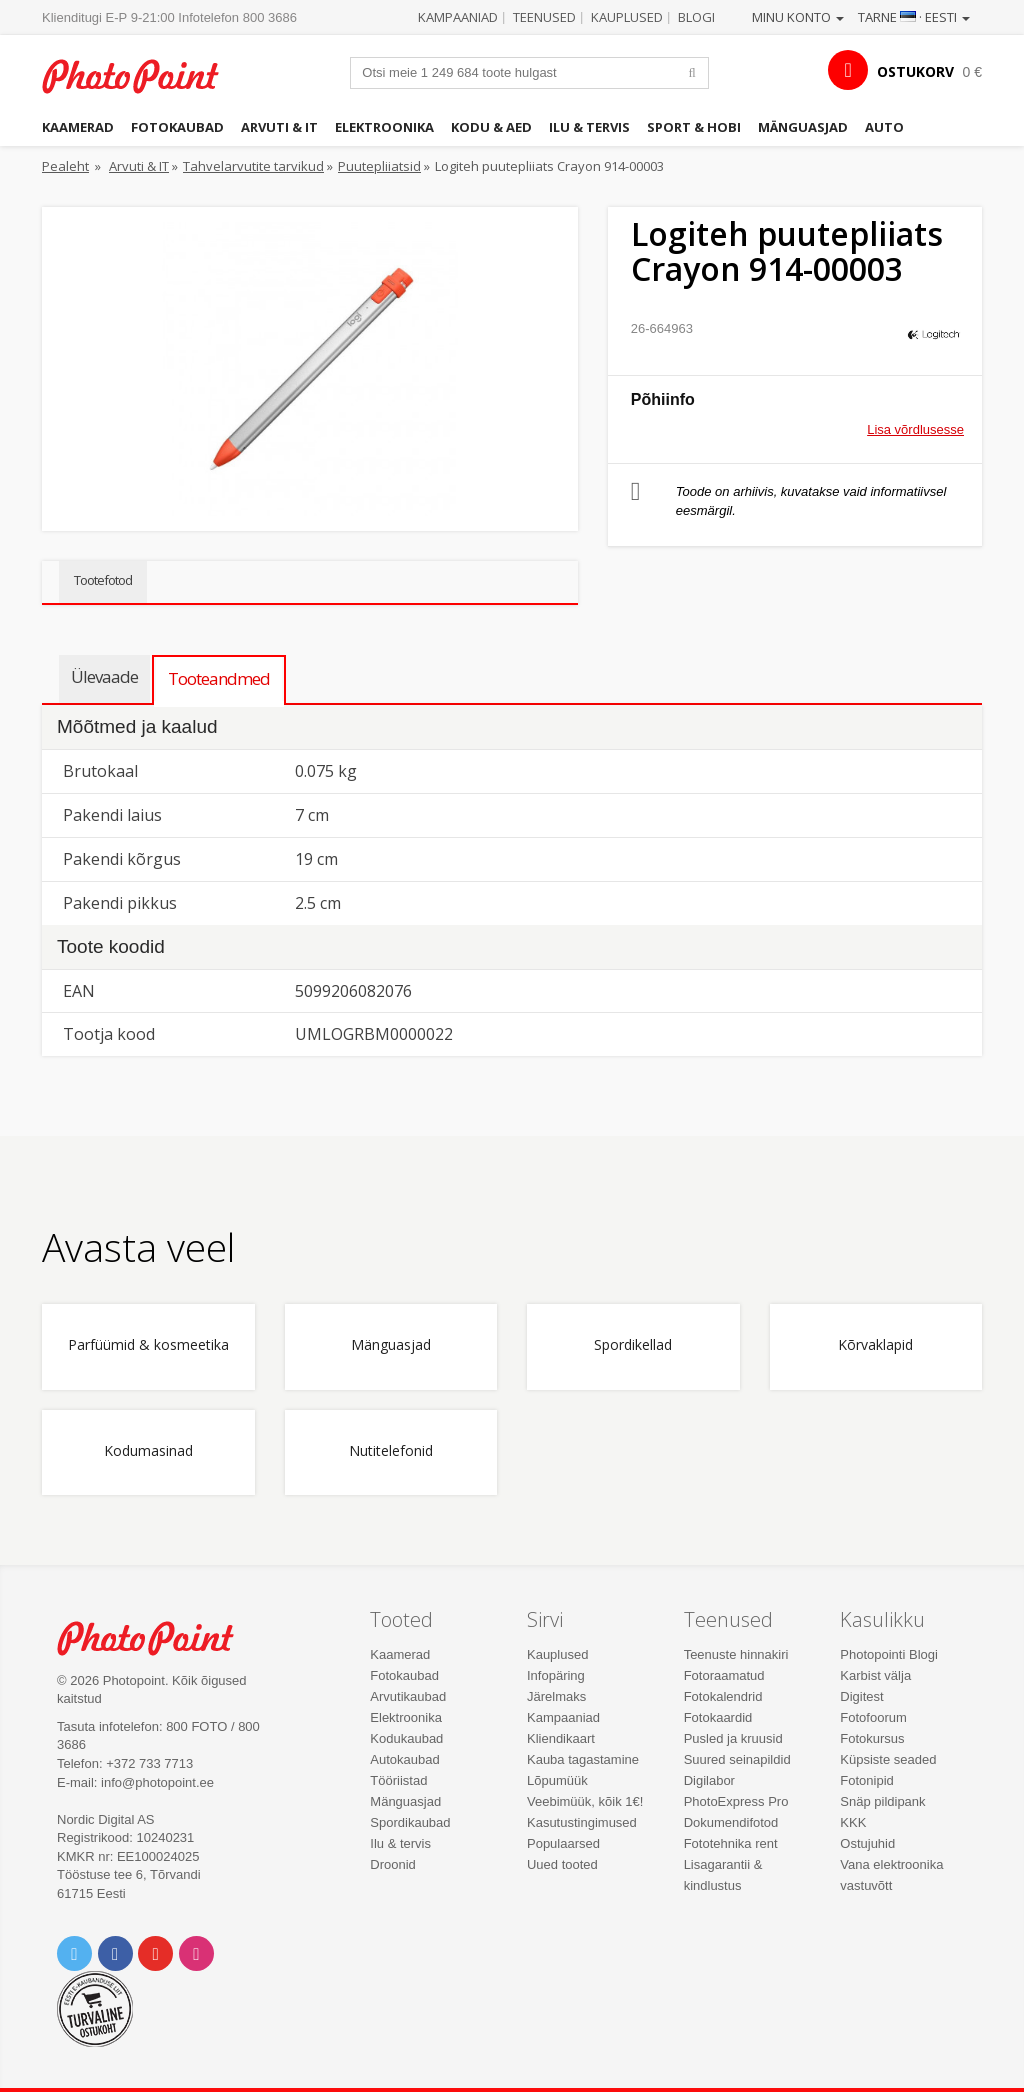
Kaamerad (78, 127)
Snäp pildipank (882, 1801)
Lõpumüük (557, 1780)
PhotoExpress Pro (736, 1801)
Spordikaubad (410, 1822)
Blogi (696, 17)
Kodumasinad (148, 1451)
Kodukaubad (406, 1738)
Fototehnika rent (731, 1843)
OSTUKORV (915, 71)
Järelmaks (556, 1696)
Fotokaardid (718, 1717)
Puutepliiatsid (379, 166)
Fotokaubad (177, 127)
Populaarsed (563, 1843)
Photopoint (142, 76)
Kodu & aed (491, 127)
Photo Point (157, 1638)
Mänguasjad (803, 127)
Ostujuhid (867, 1843)
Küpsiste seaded (888, 1759)
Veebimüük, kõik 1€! (585, 1801)
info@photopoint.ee (157, 1782)
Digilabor (709, 1780)
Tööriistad (398, 1780)
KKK (853, 1822)
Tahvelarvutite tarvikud (253, 166)
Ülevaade (104, 676)
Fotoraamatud (724, 1675)
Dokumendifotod (731, 1822)
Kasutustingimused (582, 1822)
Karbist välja (875, 1675)
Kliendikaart (561, 1738)
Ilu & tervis (589, 127)
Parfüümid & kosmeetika (148, 1345)
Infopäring (556, 1675)
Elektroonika (384, 127)
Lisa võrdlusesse (915, 429)
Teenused (544, 17)
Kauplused (627, 17)
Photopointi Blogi (889, 1654)
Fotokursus (872, 1738)
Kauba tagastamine (583, 1759)
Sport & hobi (694, 127)
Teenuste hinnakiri (736, 1654)
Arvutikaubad (408, 1696)
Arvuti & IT (279, 127)
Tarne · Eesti (914, 17)
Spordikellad (633, 1345)
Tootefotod (103, 580)
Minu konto (798, 17)
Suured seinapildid (737, 1759)
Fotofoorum (873, 1717)
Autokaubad (404, 1759)
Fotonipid (866, 1780)
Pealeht (65, 166)
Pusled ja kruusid (733, 1738)
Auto (884, 127)
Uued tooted (562, 1864)
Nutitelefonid (391, 1451)
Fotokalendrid (723, 1696)
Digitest (861, 1696)
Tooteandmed (219, 678)
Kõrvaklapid (875, 1345)
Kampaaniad (458, 17)
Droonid (393, 1864)
